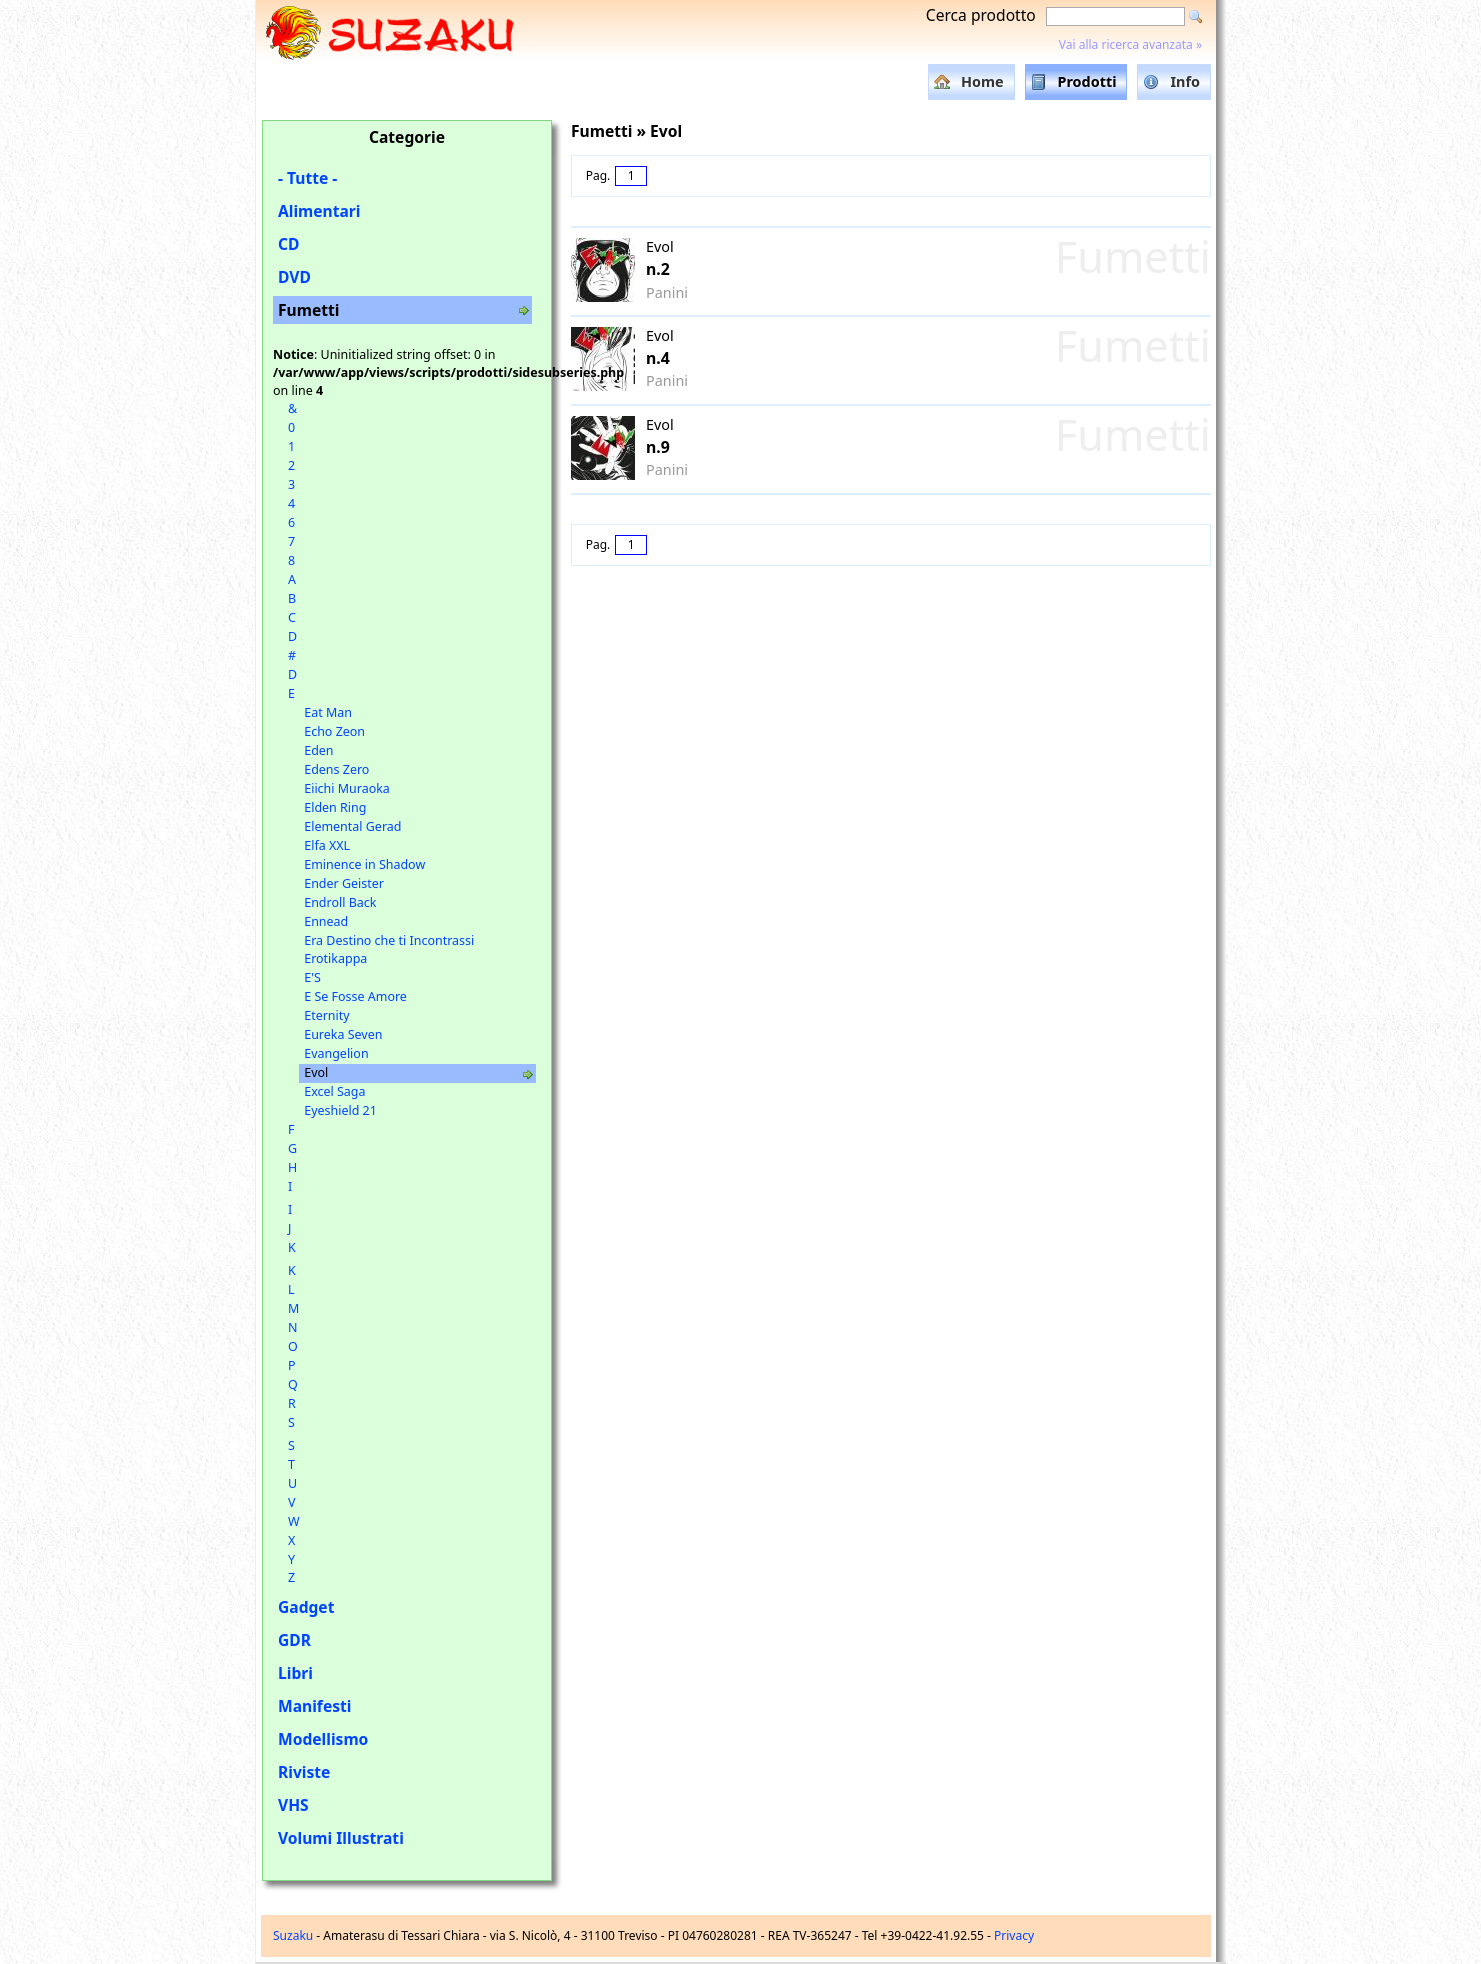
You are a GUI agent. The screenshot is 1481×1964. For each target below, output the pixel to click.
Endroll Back (340, 902)
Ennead (326, 921)
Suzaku (293, 1935)
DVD (294, 277)
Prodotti (1087, 81)
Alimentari (319, 211)
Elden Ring (335, 807)
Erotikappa (335, 958)
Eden (318, 750)
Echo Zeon (334, 731)
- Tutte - (307, 178)
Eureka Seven (343, 1034)
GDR (294, 1640)
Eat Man (328, 712)
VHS (293, 1805)
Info (1185, 81)
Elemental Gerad (352, 826)
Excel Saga (334, 1091)
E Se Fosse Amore (355, 996)
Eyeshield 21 (340, 1110)
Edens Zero (336, 769)
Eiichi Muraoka (347, 788)
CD (288, 244)
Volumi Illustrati (341, 1838)
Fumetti (308, 310)
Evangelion (336, 1053)
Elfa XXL (327, 845)
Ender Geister (344, 883)
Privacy (1014, 1935)
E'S (312, 977)
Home (982, 81)
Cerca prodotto (981, 15)
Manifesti (314, 1706)
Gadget (306, 1607)
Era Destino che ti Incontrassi (389, 940)
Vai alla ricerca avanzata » (1130, 44)
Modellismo (323, 1739)
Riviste (304, 1772)
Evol (316, 1072)
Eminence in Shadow (364, 864)
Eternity (326, 1015)
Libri (295, 1673)
